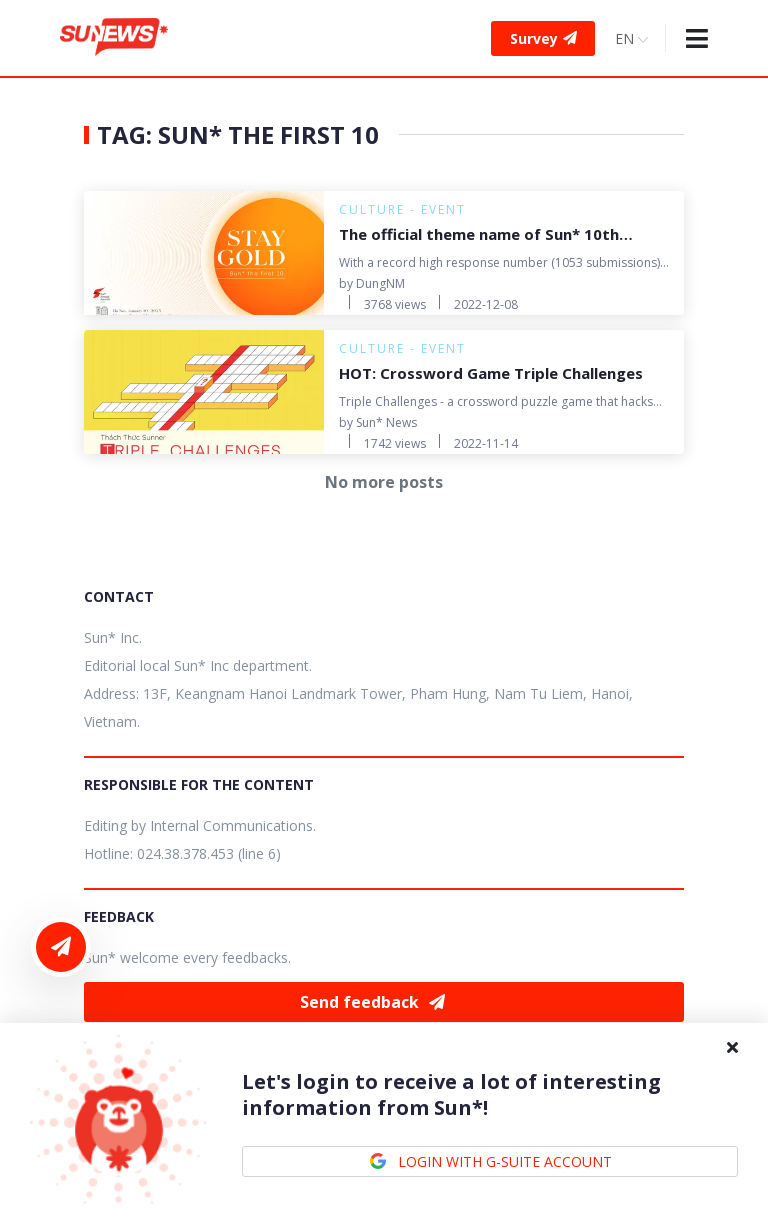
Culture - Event (402, 209)
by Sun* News (378, 422)
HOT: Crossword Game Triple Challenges (491, 373)
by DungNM (372, 283)
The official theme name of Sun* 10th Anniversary (479, 235)
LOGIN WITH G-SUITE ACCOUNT (490, 1162)
